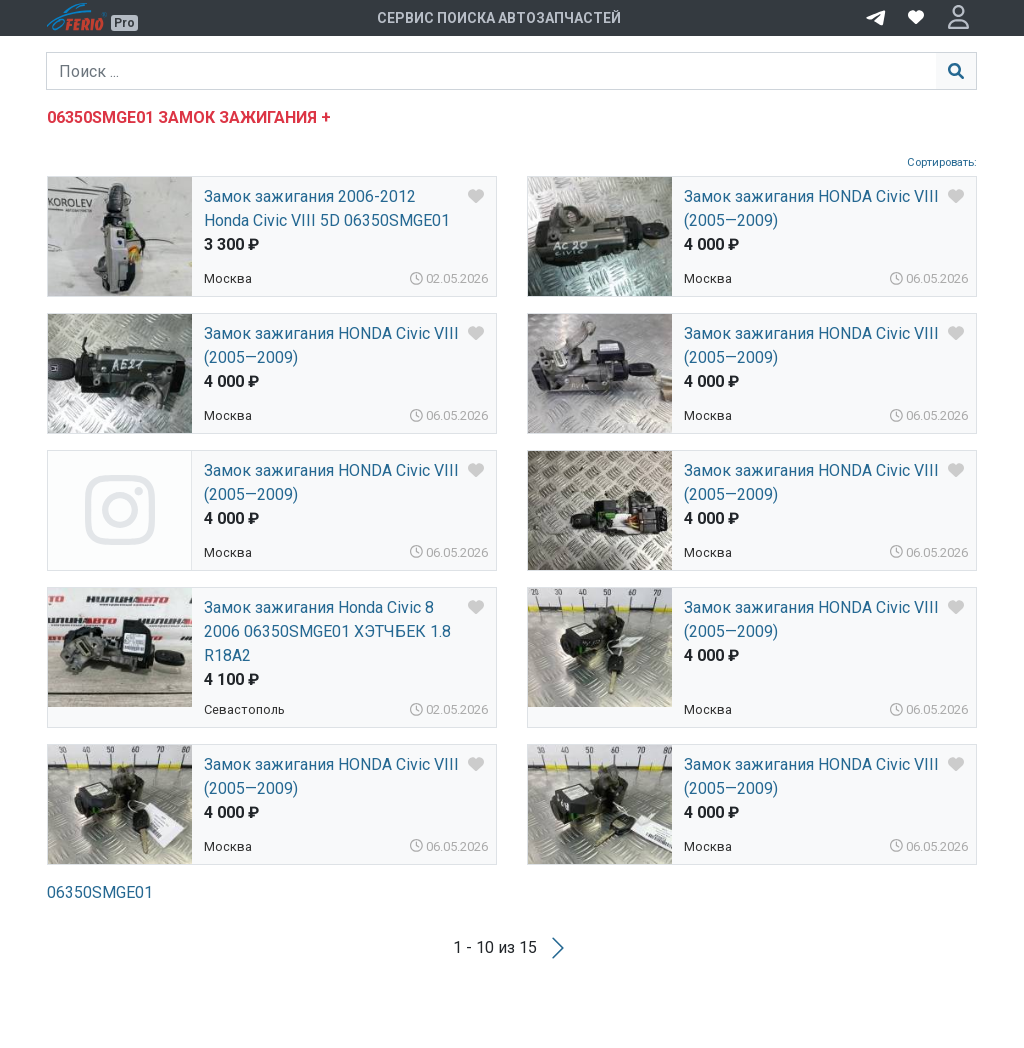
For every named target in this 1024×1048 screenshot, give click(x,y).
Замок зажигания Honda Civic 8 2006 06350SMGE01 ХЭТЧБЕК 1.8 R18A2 (327, 631)
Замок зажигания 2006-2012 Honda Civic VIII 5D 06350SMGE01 (327, 208)
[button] (958, 18)
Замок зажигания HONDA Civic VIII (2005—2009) (811, 208)
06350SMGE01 (100, 892)
